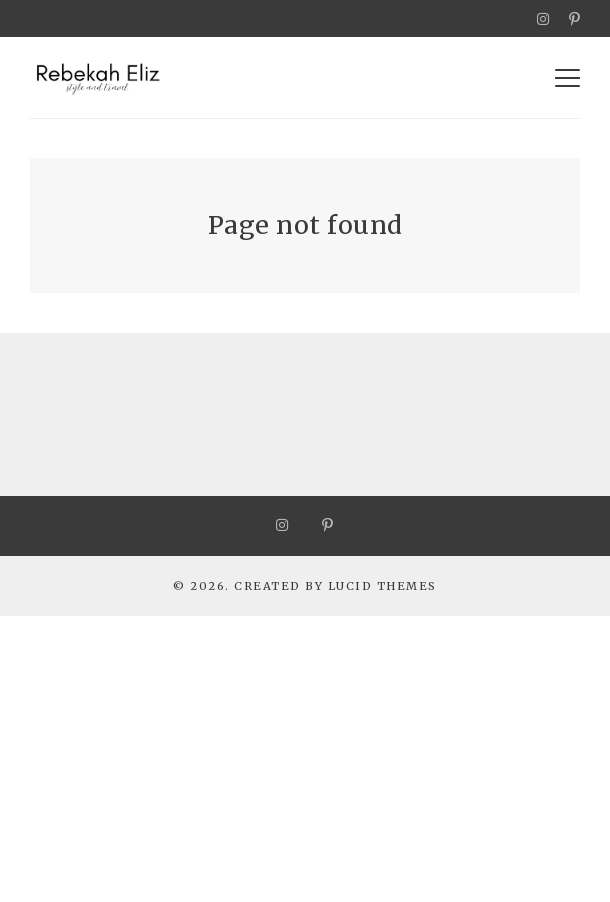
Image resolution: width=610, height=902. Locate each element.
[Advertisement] (305, 756)
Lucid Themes (382, 586)
